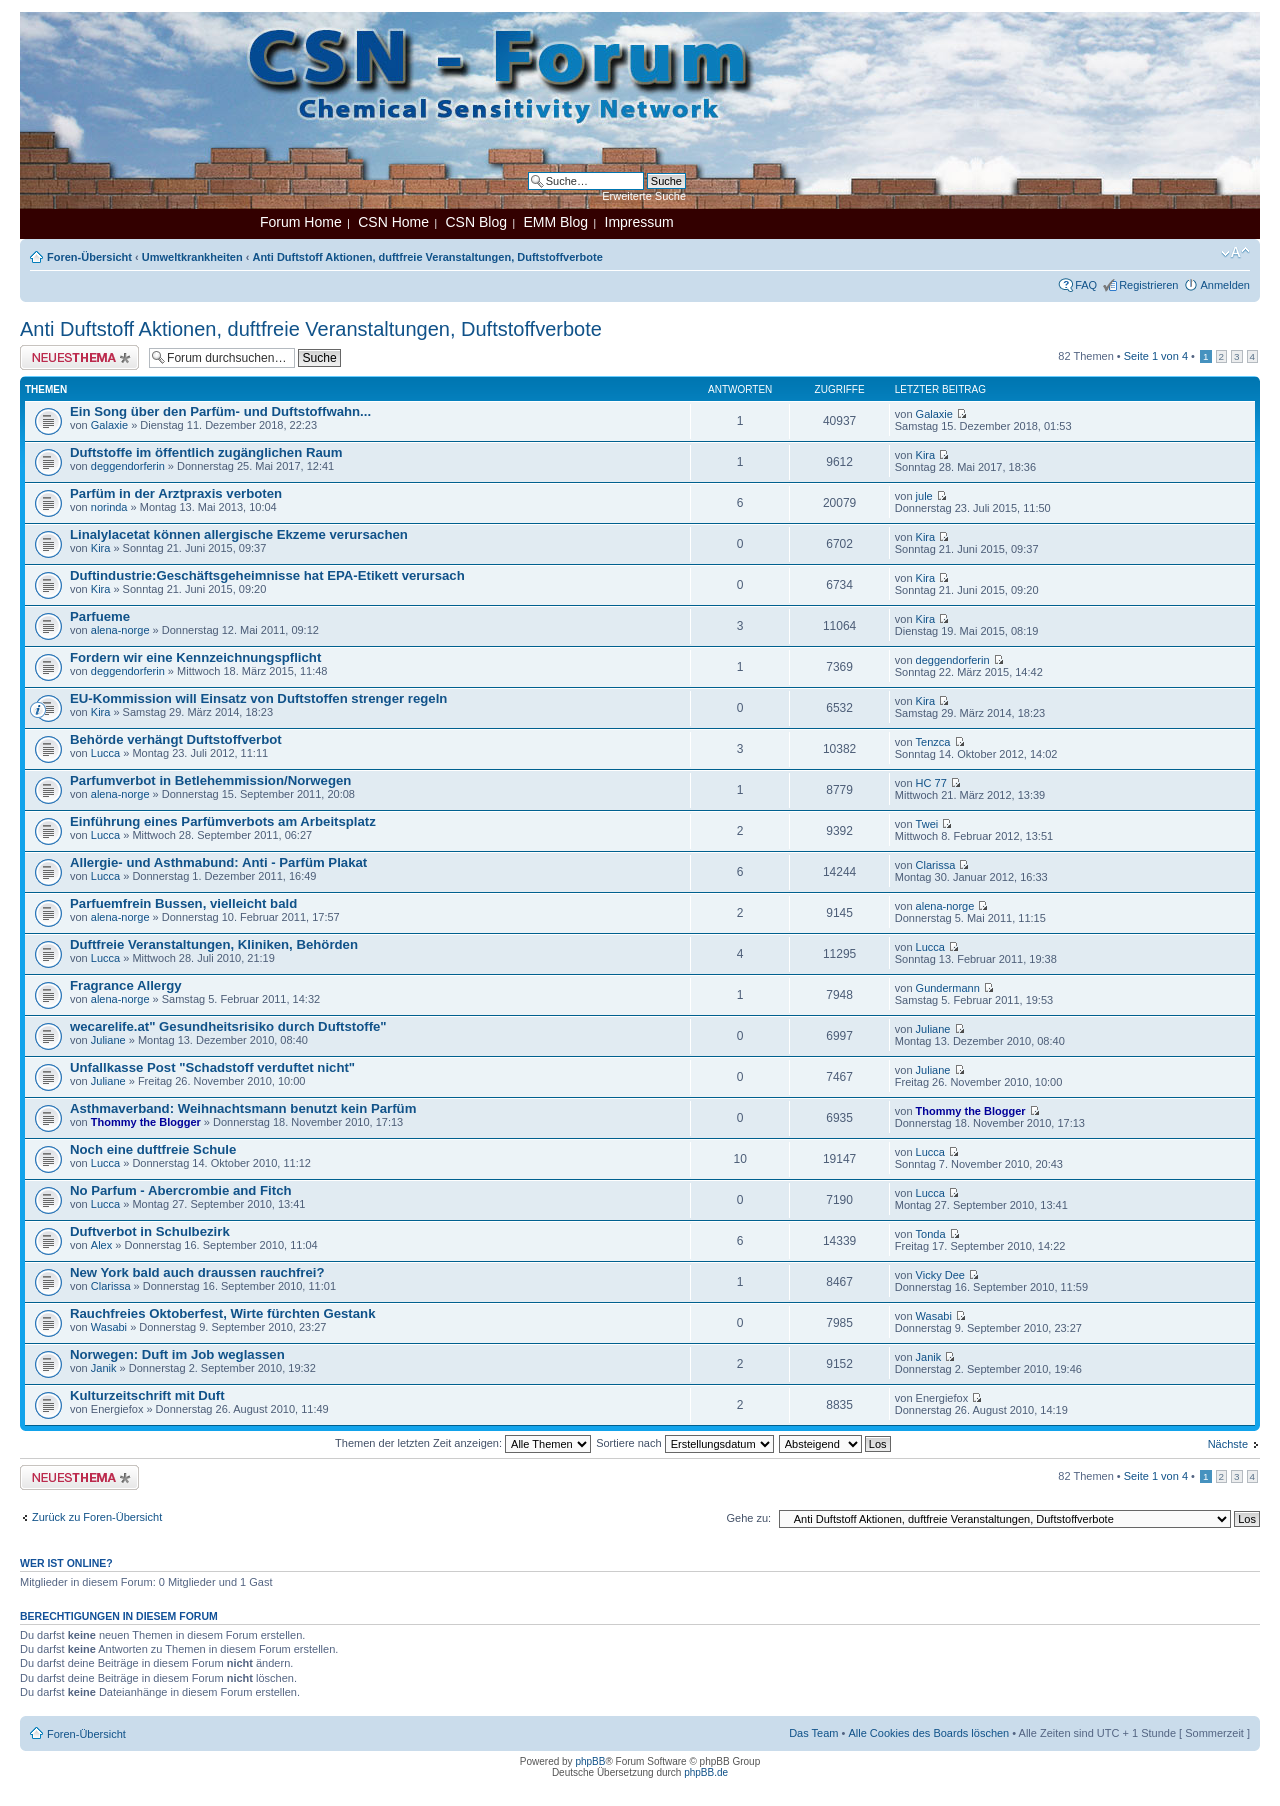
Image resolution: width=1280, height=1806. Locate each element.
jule (924, 496)
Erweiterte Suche (644, 196)
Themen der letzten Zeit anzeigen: (463, 1443)
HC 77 (931, 783)
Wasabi (109, 1327)
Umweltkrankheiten (192, 257)
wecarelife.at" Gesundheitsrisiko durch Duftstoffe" (228, 1026)
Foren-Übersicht (89, 257)
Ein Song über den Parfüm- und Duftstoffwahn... (220, 411)
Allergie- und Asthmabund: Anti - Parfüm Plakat (218, 862)
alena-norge (120, 630)
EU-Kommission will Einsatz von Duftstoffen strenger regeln (258, 698)
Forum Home (301, 222)
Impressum (639, 222)
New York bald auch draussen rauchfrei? (197, 1272)
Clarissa (936, 865)
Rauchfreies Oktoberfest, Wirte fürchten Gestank (222, 1313)
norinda (109, 507)
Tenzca (933, 742)
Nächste (1228, 1444)
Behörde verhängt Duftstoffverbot (176, 739)
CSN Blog (475, 222)
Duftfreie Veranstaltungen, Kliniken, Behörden (214, 944)
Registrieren (1148, 285)
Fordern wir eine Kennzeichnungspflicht (195, 657)
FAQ (1086, 285)
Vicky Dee (940, 1275)
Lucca (105, 753)
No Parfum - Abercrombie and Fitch (181, 1190)
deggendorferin (128, 466)
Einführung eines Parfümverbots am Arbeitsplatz (223, 821)
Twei (927, 824)
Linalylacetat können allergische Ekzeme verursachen (239, 534)
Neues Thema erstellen (79, 357)
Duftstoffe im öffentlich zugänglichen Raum (206, 452)
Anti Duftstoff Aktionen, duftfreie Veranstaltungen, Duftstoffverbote (427, 257)
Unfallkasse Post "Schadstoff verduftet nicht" (212, 1067)
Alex (101, 1245)
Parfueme (100, 616)
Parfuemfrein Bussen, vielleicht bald (183, 903)
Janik (104, 1368)
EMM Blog (555, 222)
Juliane (108, 1040)
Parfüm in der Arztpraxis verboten (176, 493)
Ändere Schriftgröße (1235, 253)
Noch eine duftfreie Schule (153, 1149)
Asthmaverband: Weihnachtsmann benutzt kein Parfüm (243, 1108)
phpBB (590, 1761)
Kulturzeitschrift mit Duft (147, 1395)
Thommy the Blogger (146, 1122)
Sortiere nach (684, 1443)
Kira (926, 455)
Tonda (931, 1234)
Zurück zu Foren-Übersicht (97, 1517)
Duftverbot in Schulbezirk (150, 1231)
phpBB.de (706, 1772)
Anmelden (1225, 285)
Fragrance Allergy (126, 985)
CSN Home (393, 222)
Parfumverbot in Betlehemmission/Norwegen (210, 780)
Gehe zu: (748, 1518)
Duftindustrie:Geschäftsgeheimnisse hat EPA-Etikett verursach (267, 575)
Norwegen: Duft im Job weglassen (177, 1354)
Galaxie (109, 425)
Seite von (1156, 356)
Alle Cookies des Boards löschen (928, 1733)
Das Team (813, 1733)
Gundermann (948, 988)
